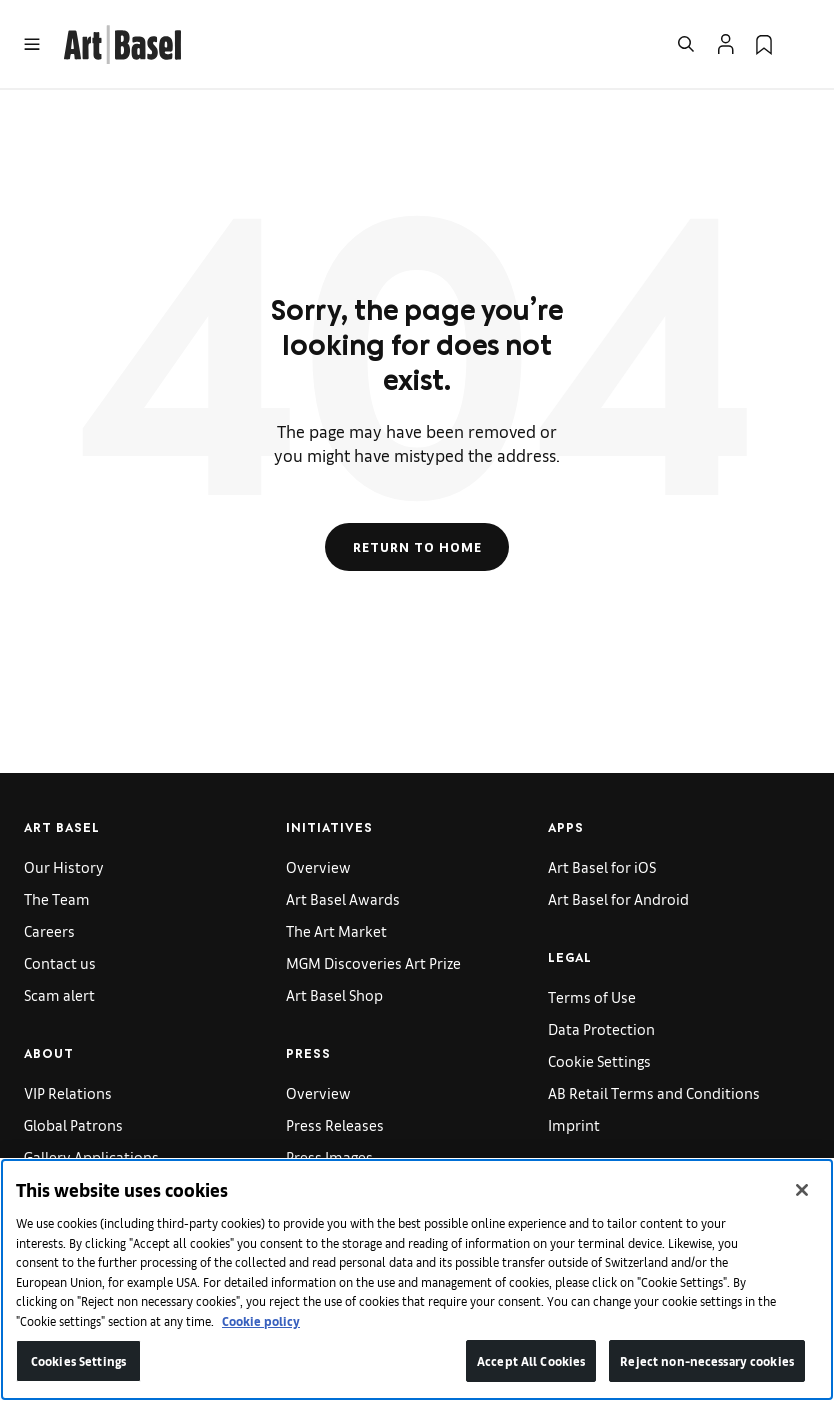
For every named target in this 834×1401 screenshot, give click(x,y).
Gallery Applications (91, 1156)
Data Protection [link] (601, 1028)
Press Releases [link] (335, 1124)
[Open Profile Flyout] (726, 44)
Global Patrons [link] (73, 1124)
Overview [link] (318, 866)
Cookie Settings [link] (599, 1060)
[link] (122, 41)
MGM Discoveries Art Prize (373, 962)
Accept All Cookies (531, 1360)
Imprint (574, 1124)
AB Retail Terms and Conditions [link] (654, 1092)
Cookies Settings (78, 1360)
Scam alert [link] (59, 994)
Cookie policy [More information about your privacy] (261, 1320)
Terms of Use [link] (592, 996)
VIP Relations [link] (68, 1092)
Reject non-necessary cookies (707, 1360)
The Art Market (336, 930)
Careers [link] (49, 930)
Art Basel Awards (343, 898)
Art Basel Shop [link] (334, 994)
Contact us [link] (60, 962)
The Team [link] (57, 898)
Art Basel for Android (618, 898)
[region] (417, 1279)
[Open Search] (686, 44)
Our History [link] (64, 866)
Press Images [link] (329, 1156)
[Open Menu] (32, 44)
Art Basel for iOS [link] (602, 866)
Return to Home (417, 547)
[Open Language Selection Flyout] (802, 44)
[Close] (802, 1190)
